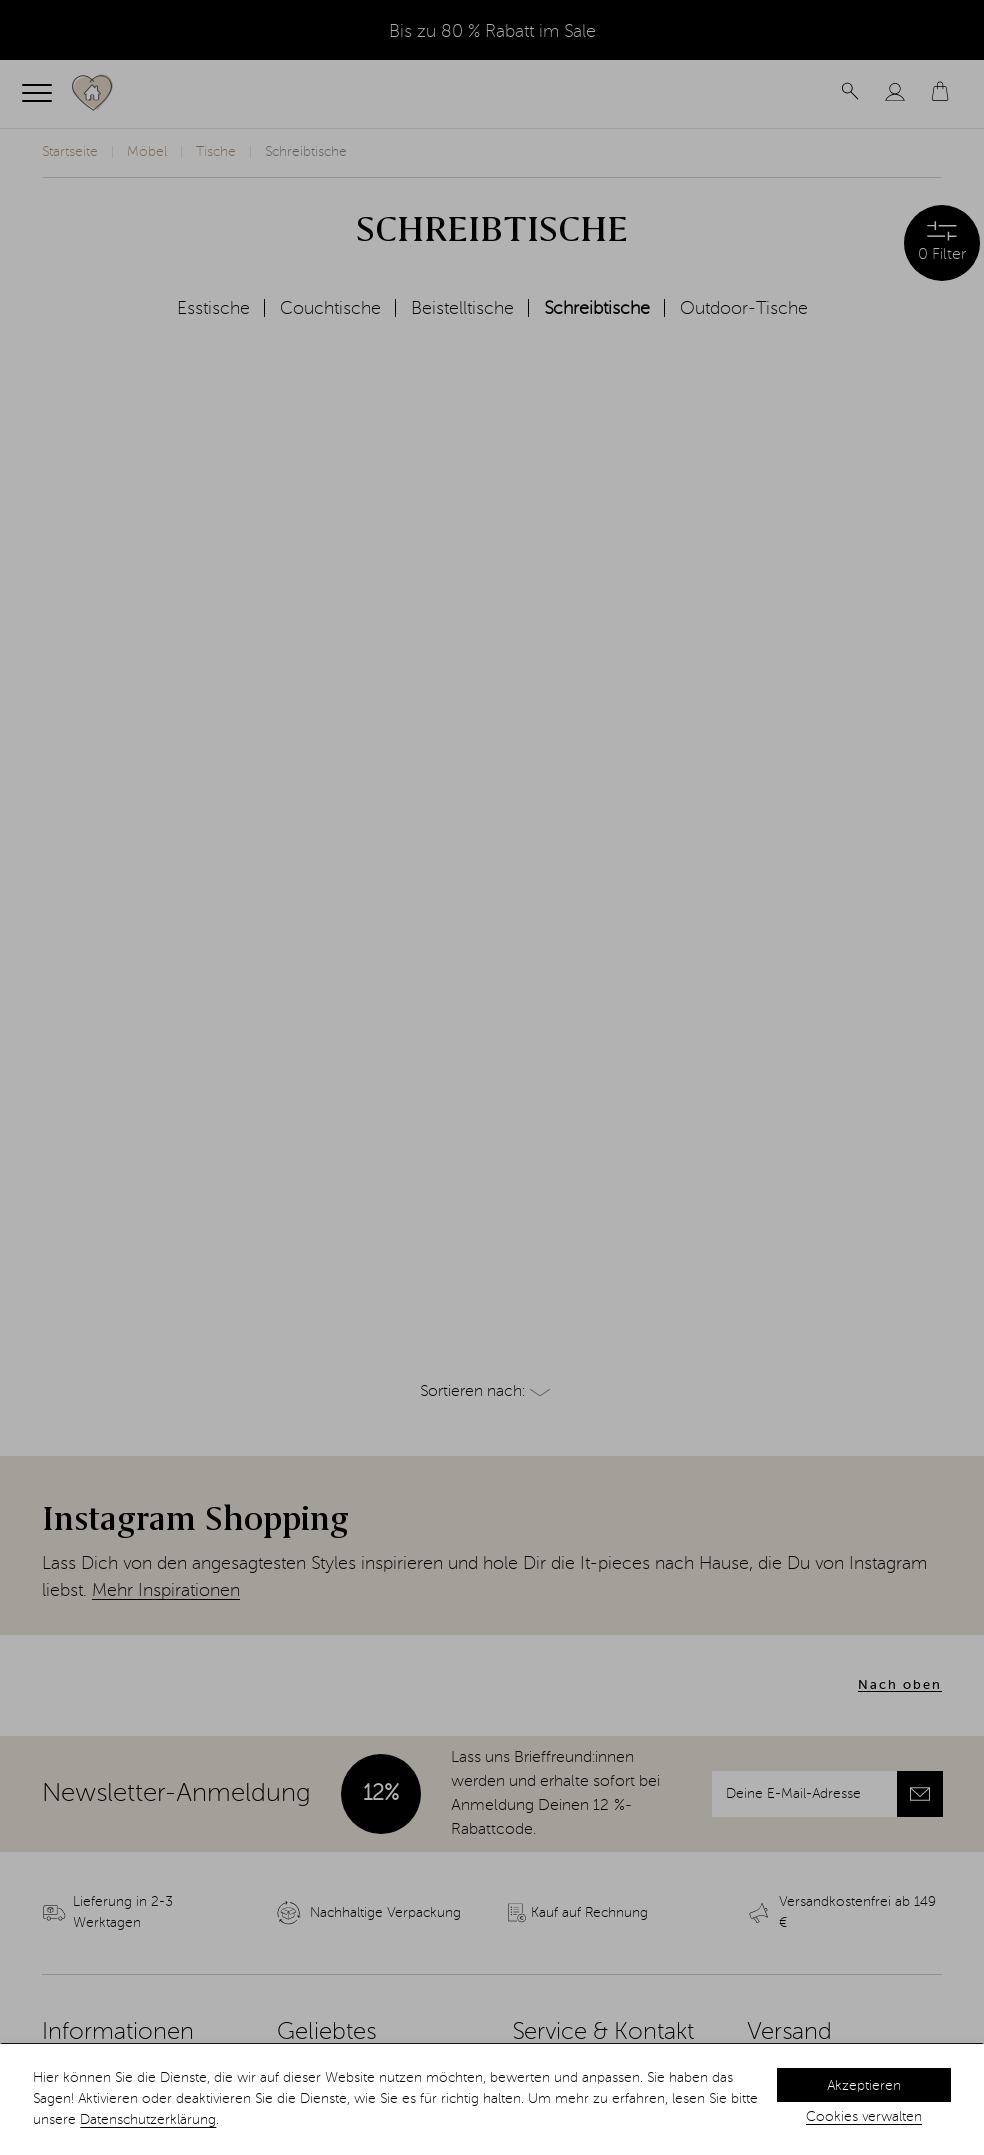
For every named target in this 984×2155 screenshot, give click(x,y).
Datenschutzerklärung (148, 2120)
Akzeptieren (864, 2086)
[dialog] (492, 2099)
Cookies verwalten (864, 2117)
